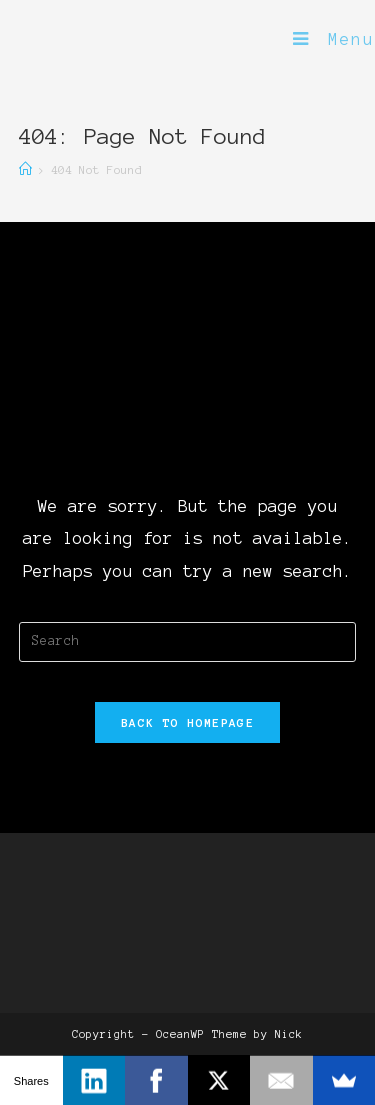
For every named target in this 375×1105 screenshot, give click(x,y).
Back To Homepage (187, 722)
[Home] (25, 169)
